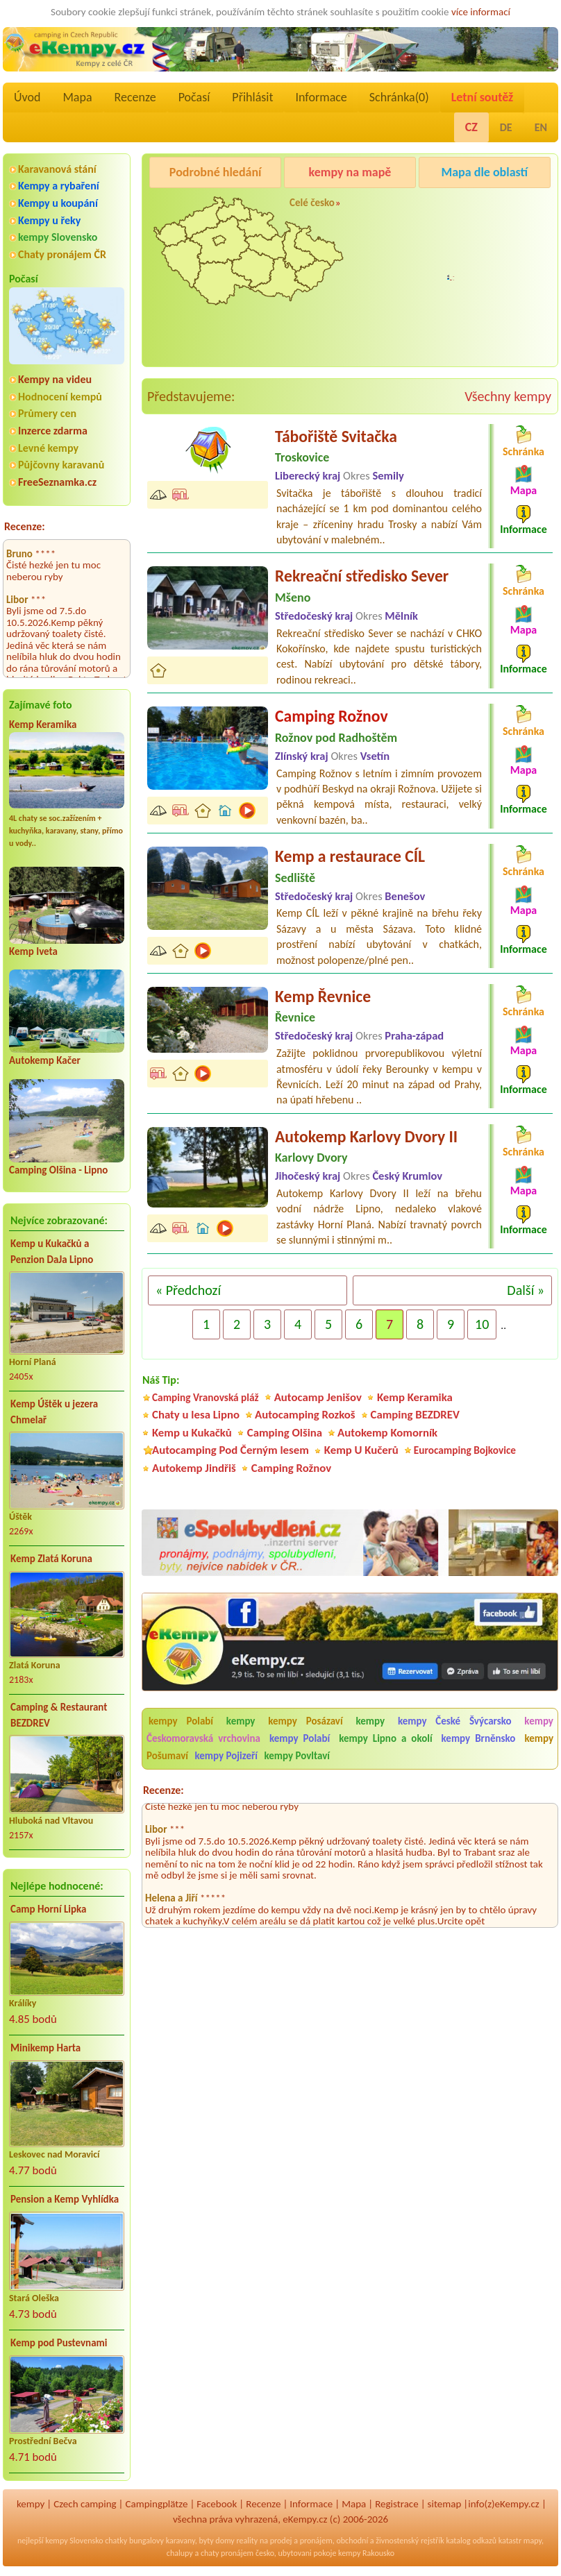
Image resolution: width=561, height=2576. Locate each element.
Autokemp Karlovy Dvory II (366, 1136)
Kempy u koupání (58, 203)
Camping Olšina (284, 1432)
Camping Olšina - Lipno (58, 1170)
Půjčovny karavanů (61, 464)
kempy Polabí (181, 1721)
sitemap (445, 2504)
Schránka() (399, 97)
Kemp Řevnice (323, 996)
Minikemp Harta (45, 2048)
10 (482, 1324)
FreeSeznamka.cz (57, 482)
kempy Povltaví (297, 1755)
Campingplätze (157, 2504)
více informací (480, 12)
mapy (533, 2540)
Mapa (77, 97)
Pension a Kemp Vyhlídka (64, 2199)
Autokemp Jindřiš (194, 1468)
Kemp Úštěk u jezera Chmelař (54, 1412)
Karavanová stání (57, 169)
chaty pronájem (227, 2553)
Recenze (135, 97)
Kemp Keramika (42, 724)
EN (541, 127)
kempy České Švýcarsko (455, 1721)
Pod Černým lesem (462, 207)
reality (247, 2540)
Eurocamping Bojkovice (465, 1450)
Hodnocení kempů (60, 396)
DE (506, 127)
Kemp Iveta (33, 951)
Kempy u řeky (49, 220)
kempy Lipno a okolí (385, 1738)
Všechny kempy (507, 396)
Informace (320, 97)
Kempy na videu (55, 379)
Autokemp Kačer (45, 1060)
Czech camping (84, 2504)
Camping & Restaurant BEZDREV (58, 1715)
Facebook (216, 2504)
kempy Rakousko (366, 2553)
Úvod (27, 97)
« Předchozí (188, 1290)
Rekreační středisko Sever (362, 576)
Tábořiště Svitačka (336, 436)
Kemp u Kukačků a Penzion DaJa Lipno (51, 1251)
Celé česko (312, 202)
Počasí (194, 97)
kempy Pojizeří (226, 1755)
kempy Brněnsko (479, 1738)
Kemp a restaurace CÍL (350, 856)
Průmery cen (47, 413)
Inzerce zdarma (52, 430)
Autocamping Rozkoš (305, 1414)
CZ (471, 127)
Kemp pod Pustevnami (58, 2343)
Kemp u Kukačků (192, 1432)
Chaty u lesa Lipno (196, 1414)
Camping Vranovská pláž (205, 1397)
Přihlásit (252, 97)
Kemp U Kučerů (361, 1450)
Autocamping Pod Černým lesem (230, 1450)
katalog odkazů (471, 2540)
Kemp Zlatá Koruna (51, 1558)
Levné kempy (48, 448)
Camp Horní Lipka (48, 1909)
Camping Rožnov (458, 282)
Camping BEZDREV (415, 1414)
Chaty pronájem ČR (62, 254)
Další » (525, 1290)
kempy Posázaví (305, 1721)
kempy (245, 1721)
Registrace (396, 2504)
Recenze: (24, 526)
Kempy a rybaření (58, 185)
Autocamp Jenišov (318, 1397)
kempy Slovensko (57, 237)
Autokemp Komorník (387, 1432)
